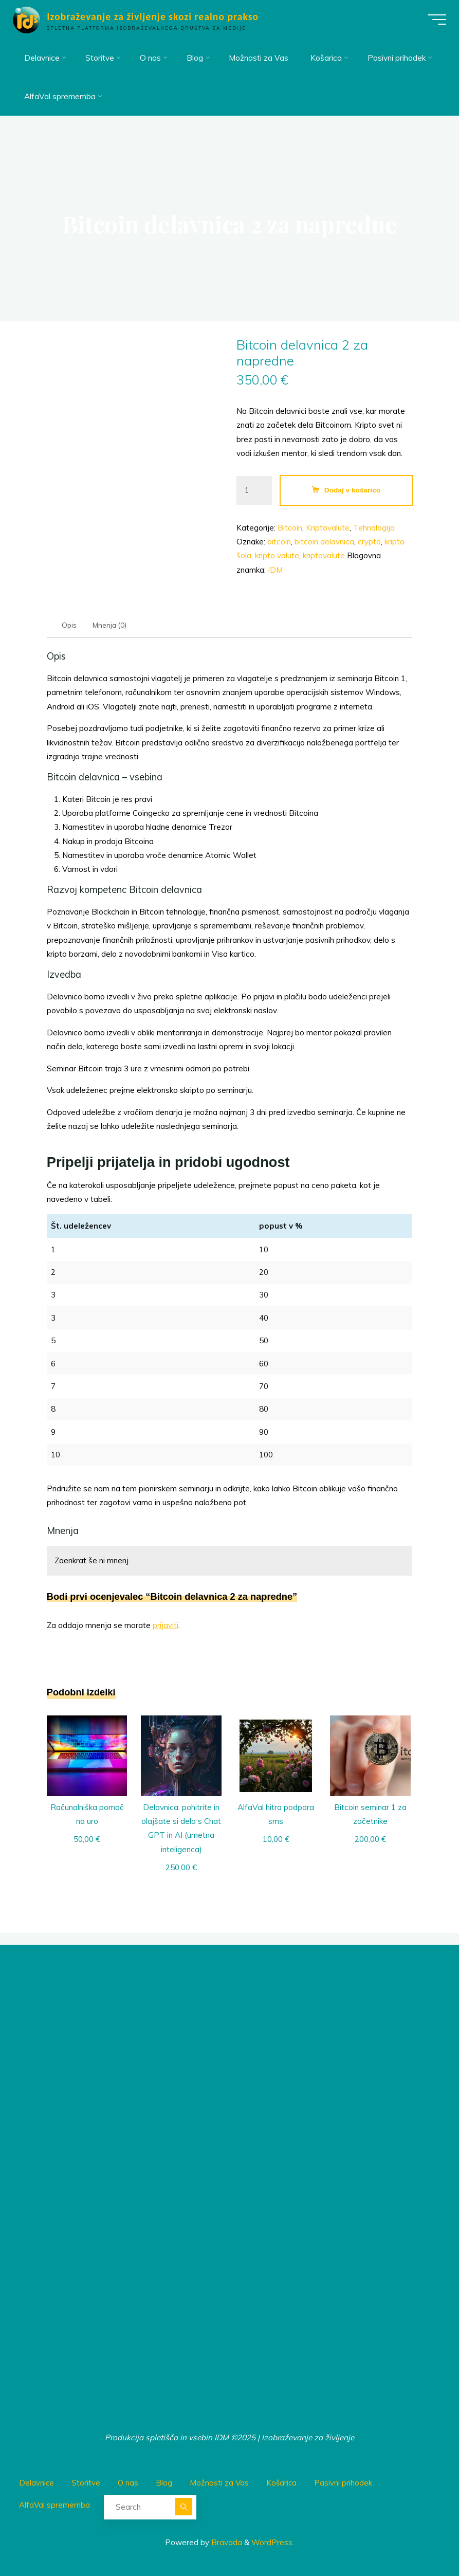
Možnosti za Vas (221, 2482)
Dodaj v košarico (352, 490)
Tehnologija (374, 528)
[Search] (184, 2504)
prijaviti (165, 1626)
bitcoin (279, 541)
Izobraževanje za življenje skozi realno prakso (155, 16)
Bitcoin (290, 528)
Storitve (86, 2482)
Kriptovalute (328, 528)
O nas (129, 2482)
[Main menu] (434, 19)
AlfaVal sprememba (54, 2503)
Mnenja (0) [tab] (111, 625)
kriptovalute (324, 556)
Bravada (225, 2540)
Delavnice (36, 2482)
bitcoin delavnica (325, 541)
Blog (165, 2482)
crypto (369, 541)
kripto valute (277, 556)
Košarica (284, 2482)
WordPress (271, 2540)
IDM (275, 570)
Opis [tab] (69, 625)
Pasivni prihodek (347, 2482)
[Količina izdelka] (254, 490)
